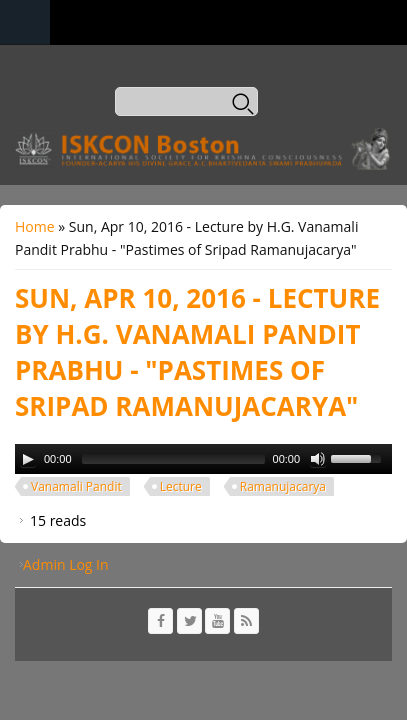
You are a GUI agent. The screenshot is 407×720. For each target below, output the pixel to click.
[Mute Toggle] (318, 459)
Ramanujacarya (283, 486)
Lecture (181, 486)
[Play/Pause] (28, 459)
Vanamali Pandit (76, 486)
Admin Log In (66, 564)
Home (35, 226)
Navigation (25, 22)
